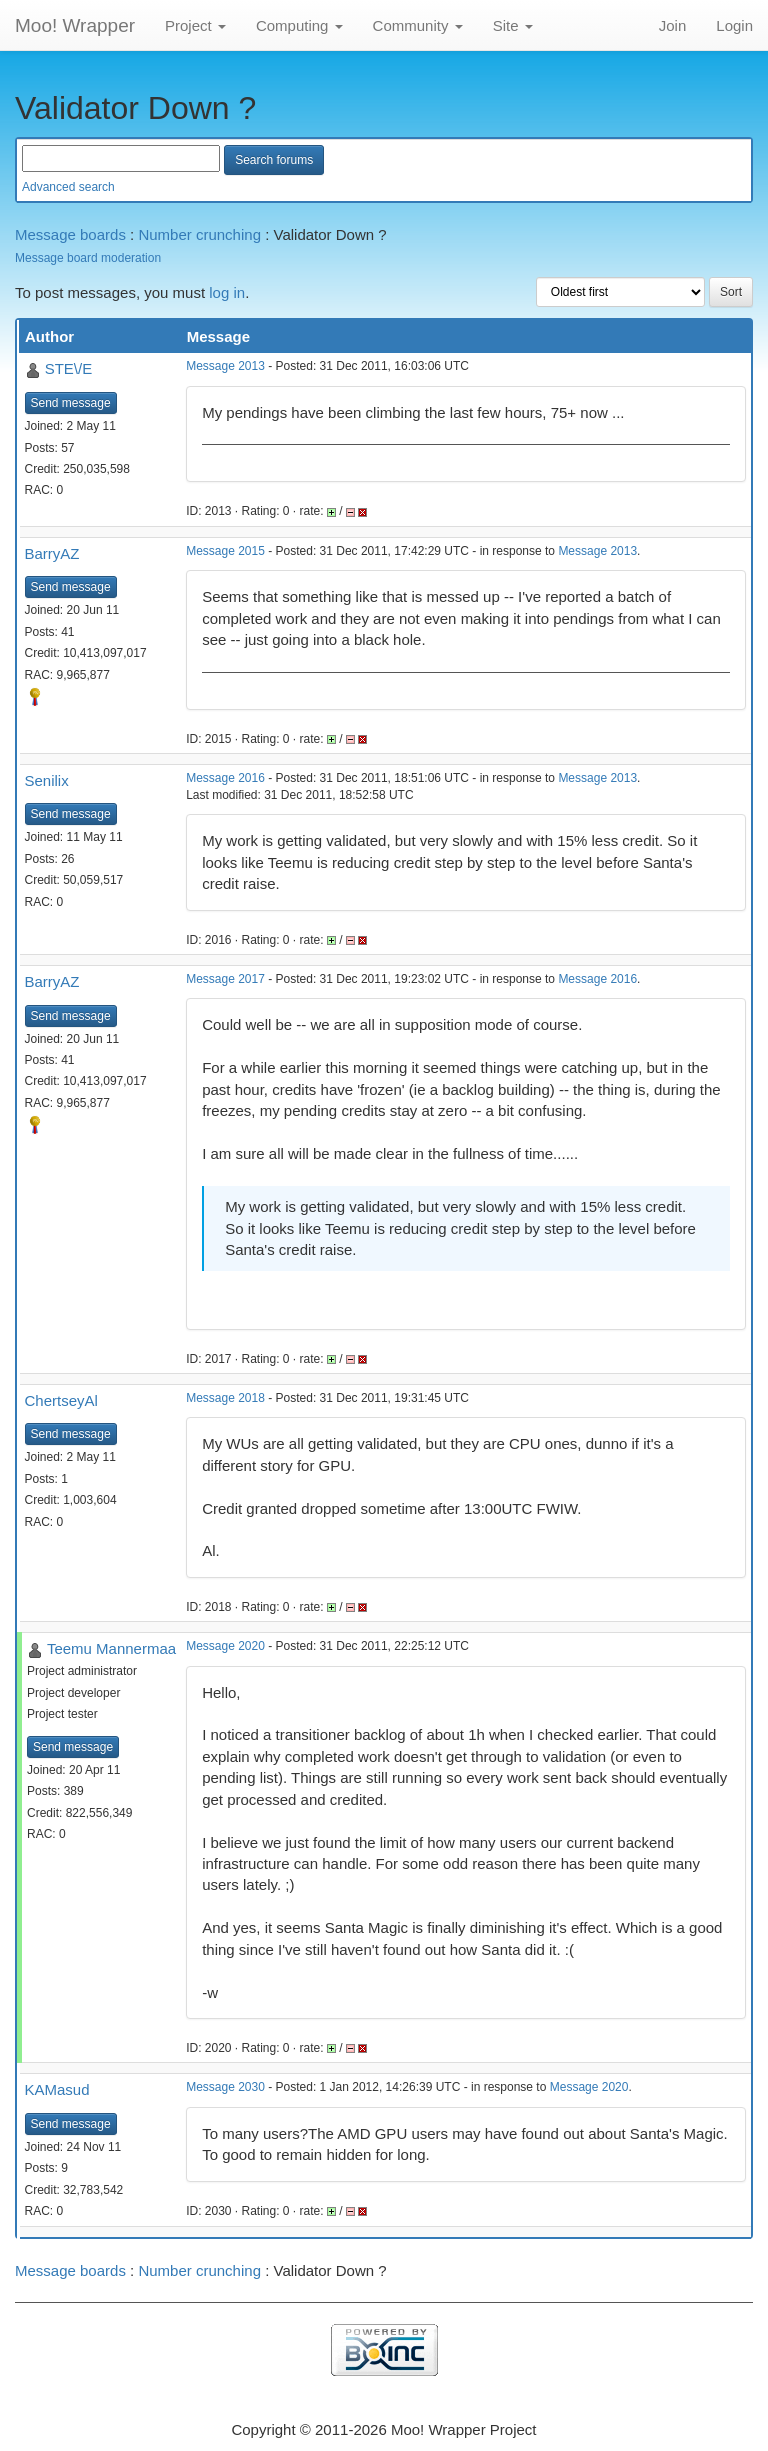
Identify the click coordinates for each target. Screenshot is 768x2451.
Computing (299, 25)
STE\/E (69, 368)
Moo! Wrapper (75, 25)
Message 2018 (225, 1398)
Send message (71, 403)
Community (418, 25)
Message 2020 (225, 1646)
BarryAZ (52, 553)
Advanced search (68, 187)
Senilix (47, 780)
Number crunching (199, 234)
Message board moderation (88, 258)
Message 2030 (225, 2087)
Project (195, 25)
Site (513, 25)
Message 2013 (225, 366)
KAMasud (57, 2089)
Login (734, 25)
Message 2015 (225, 551)
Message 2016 (225, 778)
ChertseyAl (61, 1400)
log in (227, 292)
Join (673, 25)
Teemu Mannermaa (111, 1648)
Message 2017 (225, 979)
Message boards (70, 234)
